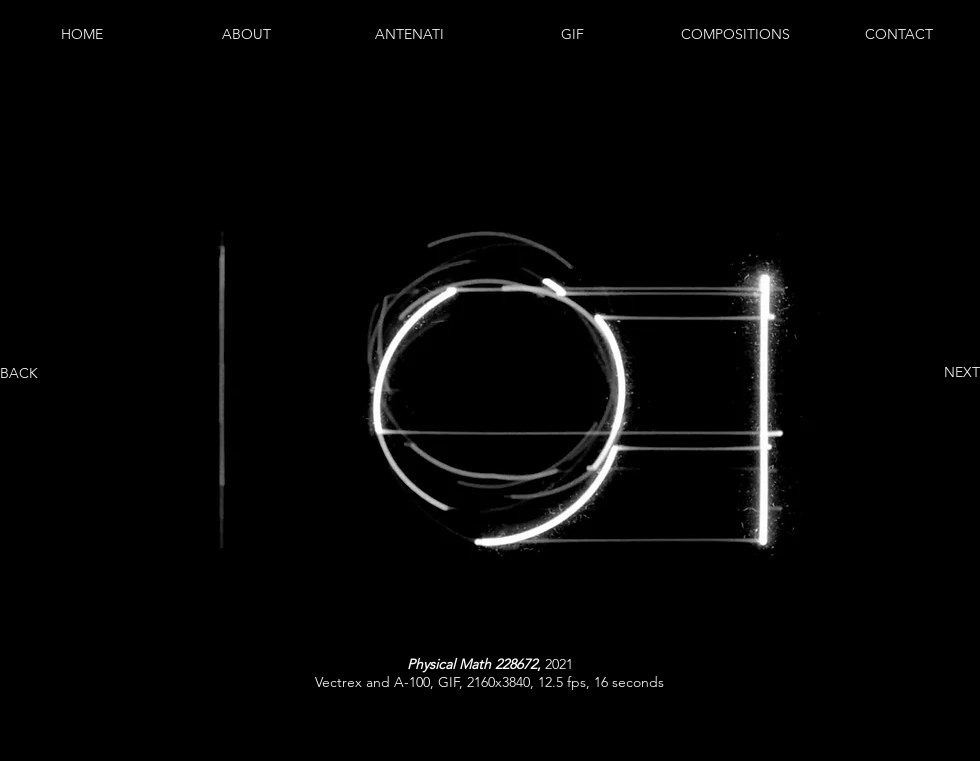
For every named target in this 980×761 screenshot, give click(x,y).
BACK (19, 373)
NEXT (962, 372)
